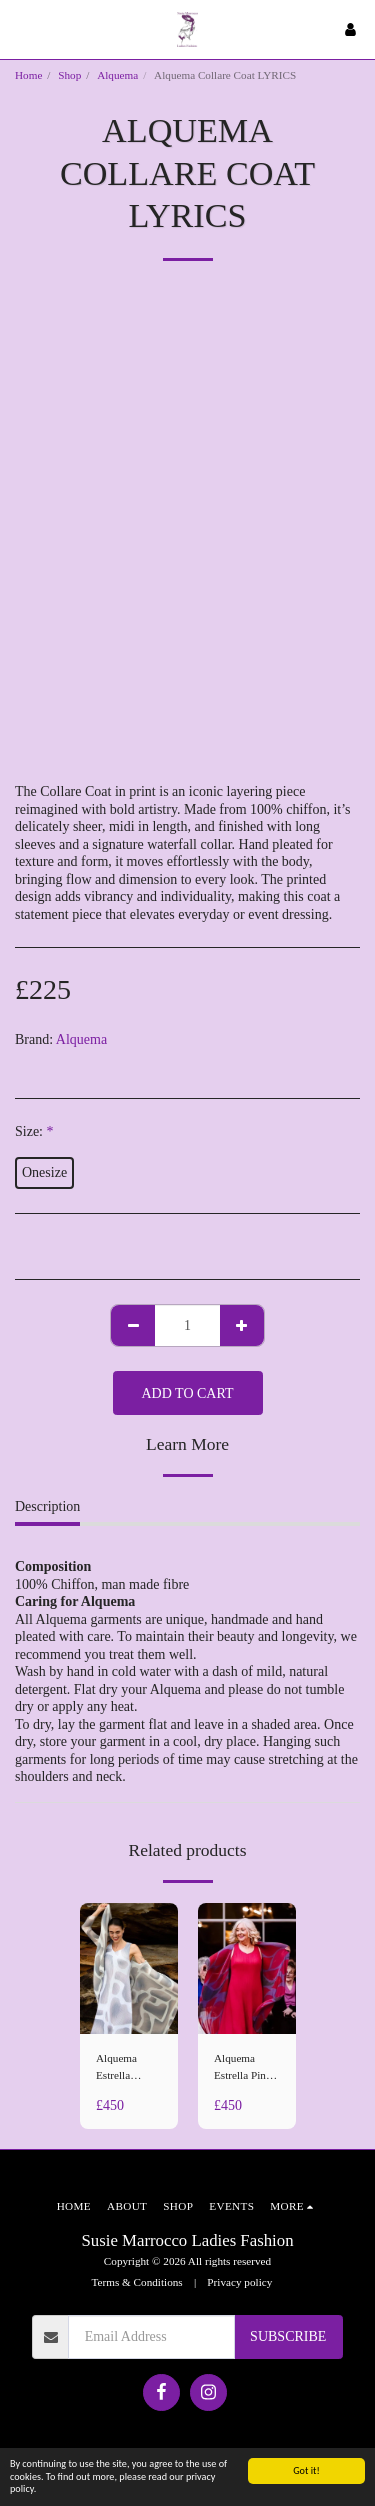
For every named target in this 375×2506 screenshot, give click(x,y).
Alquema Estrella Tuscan (116, 2068)
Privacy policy (239, 2282)
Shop (69, 75)
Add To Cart (188, 1393)
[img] (129, 1968)
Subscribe (288, 2336)
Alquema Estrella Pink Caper (242, 2068)
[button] (22, 29)
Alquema (117, 75)
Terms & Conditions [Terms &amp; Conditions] (137, 2282)
